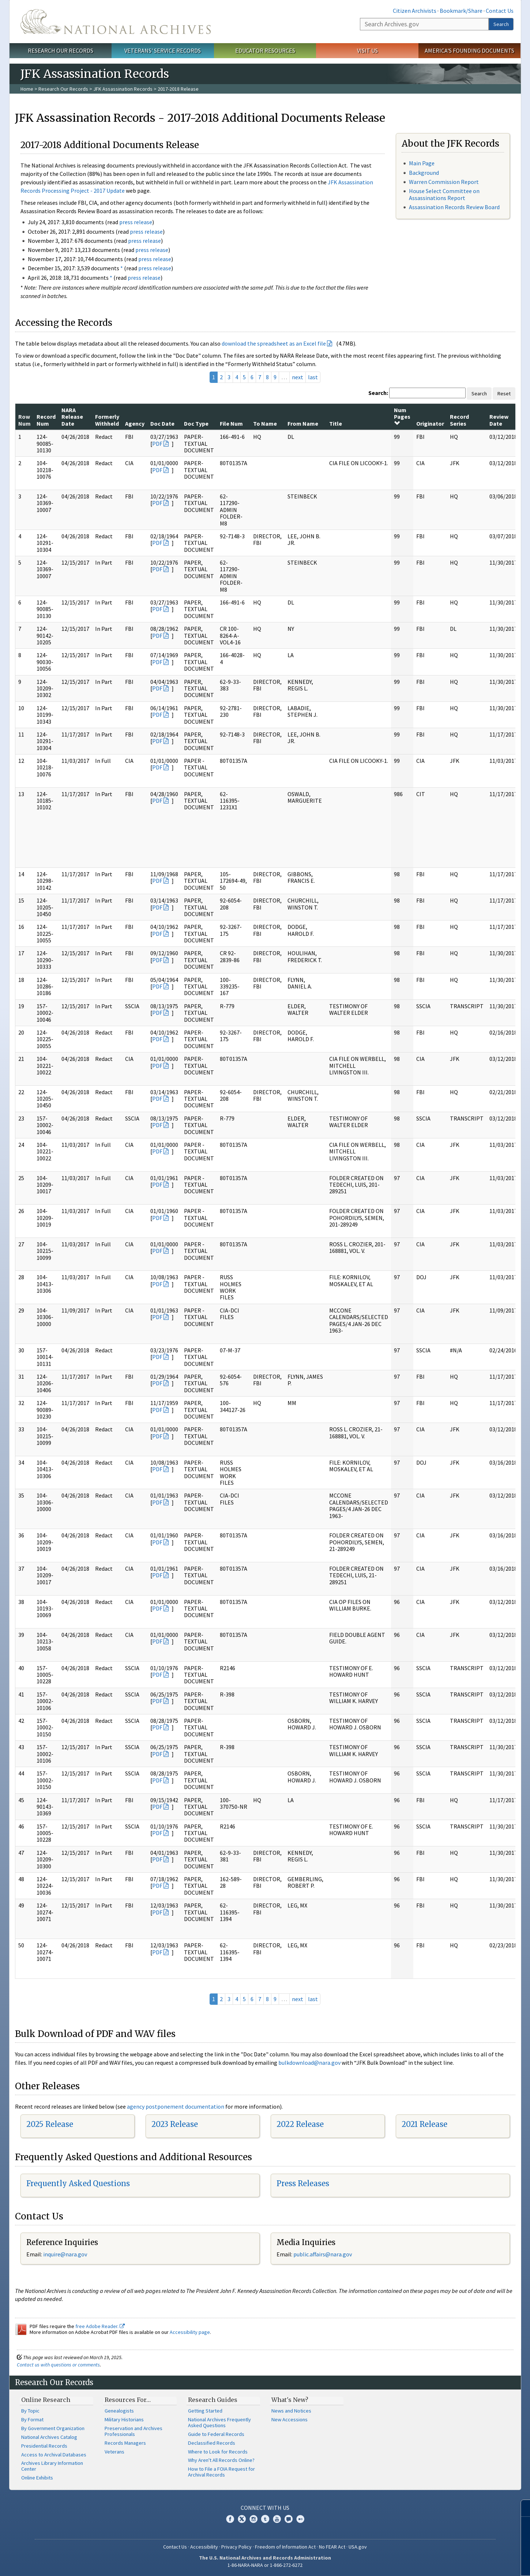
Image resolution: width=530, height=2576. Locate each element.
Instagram (253, 2519)
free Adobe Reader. (100, 2326)
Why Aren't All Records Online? (221, 2460)
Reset (504, 393)
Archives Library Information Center (52, 2466)
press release (135, 222)
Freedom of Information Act (285, 2546)
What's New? (289, 2399)
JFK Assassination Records (123, 89)
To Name (265, 423)
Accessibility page (190, 2332)
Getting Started (205, 2410)
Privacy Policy (236, 2546)
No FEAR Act (332, 2546)
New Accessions (289, 2419)
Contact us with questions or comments (58, 2364)
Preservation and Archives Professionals (133, 2431)
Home (26, 89)
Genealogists (119, 2410)
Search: (378, 392)
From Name (302, 423)
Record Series (459, 420)
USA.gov (358, 2546)
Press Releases (303, 2183)
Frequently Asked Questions (78, 2183)
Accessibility (204, 2546)
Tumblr (265, 2519)
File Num (231, 423)
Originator (430, 423)
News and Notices (291, 2410)
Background (424, 172)
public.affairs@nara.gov (322, 2254)
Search (501, 24)
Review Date (498, 420)
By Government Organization (52, 2428)
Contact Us (500, 10)
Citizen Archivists (414, 10)
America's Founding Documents (469, 50)
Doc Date (162, 423)
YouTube (276, 2519)
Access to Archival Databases (53, 2454)
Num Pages (402, 416)
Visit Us (367, 50)
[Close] (521, 2508)
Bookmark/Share (461, 10)
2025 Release (49, 2124)
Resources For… (128, 2399)
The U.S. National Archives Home (115, 21)
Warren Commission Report (444, 181)
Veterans (114, 2451)
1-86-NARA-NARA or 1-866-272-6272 (265, 2565)
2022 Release (300, 2124)
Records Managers (125, 2443)
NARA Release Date (72, 416)
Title (335, 423)
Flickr (300, 2519)
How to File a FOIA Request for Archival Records (221, 2472)
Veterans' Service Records (162, 50)
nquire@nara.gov (66, 2254)
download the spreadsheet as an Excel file (274, 343)
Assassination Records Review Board (454, 207)
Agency (134, 423)
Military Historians (124, 2419)
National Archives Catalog (49, 2437)
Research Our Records (60, 50)
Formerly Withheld (107, 420)
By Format (32, 2419)
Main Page (422, 163)
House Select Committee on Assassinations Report (444, 194)
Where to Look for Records (218, 2451)
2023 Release (174, 2124)
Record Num (46, 420)
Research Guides (212, 2399)
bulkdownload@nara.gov (309, 2062)
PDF (157, 443)
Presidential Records (44, 2446)
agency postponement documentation (175, 2106)
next (297, 377)
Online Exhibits (37, 2477)
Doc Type (196, 423)
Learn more (465, 2563)
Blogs (288, 2519)
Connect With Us (265, 2507)
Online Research (45, 2399)
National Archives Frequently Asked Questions (219, 2422)
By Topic (30, 2410)
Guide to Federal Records (216, 2434)
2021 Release (424, 2124)
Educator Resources (265, 50)
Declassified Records (211, 2443)
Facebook (230, 2519)
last (313, 377)
